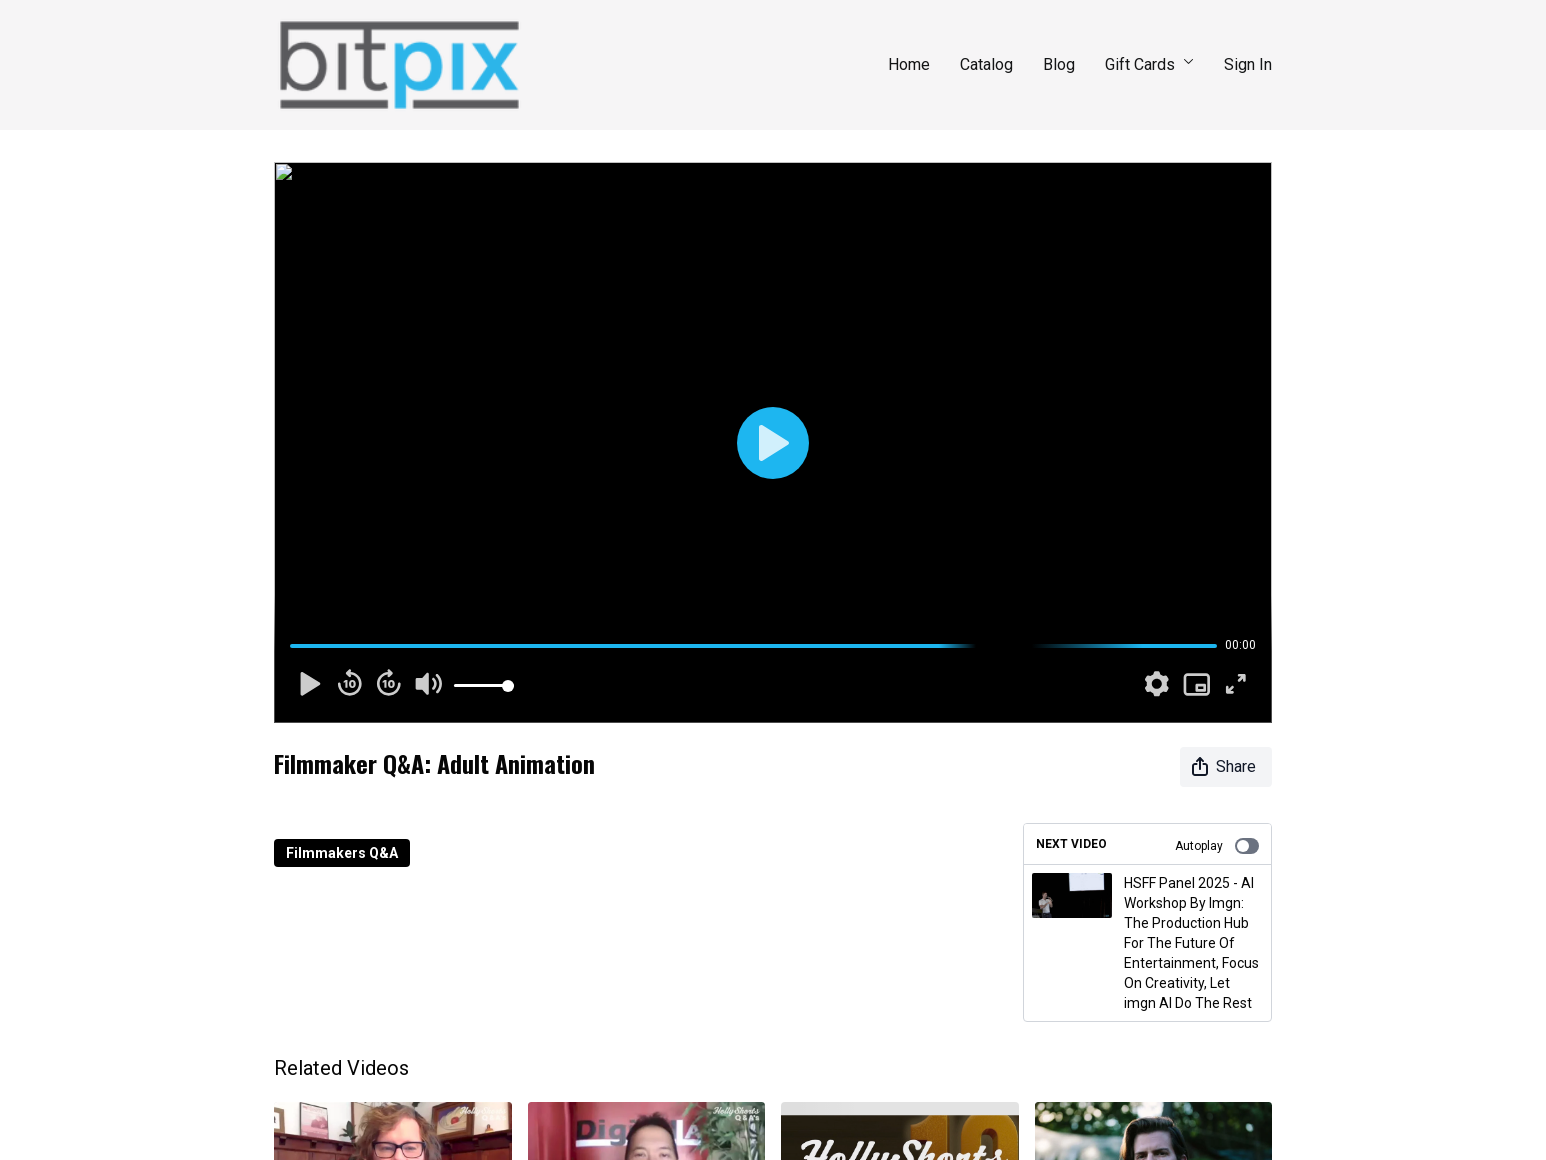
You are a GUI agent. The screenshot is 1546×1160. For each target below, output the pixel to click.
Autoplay (1217, 846)
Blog (1059, 64)
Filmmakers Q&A (342, 853)
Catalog (986, 64)
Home (909, 64)
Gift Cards (1149, 64)
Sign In (1248, 64)
